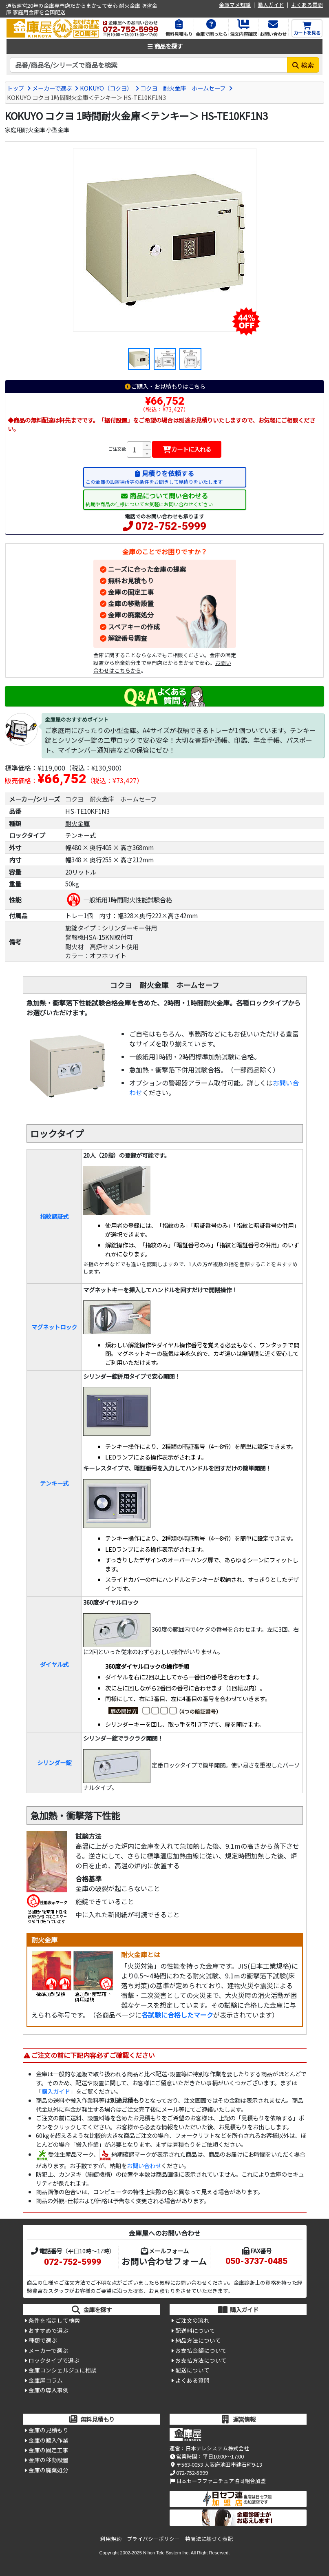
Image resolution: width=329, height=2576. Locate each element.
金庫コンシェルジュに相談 (63, 2370)
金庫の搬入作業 (48, 2440)
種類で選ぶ (43, 2340)
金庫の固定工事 (131, 592)
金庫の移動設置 (131, 603)
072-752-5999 (170, 526)
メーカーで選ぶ (52, 88)
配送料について (195, 2330)
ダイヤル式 (54, 1664)
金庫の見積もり (48, 2430)
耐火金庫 (77, 823)
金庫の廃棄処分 (131, 615)
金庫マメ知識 (235, 5)
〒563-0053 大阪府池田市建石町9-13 (216, 2464)
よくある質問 (307, 5)
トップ (15, 88)
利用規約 (110, 2539)
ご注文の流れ (192, 2320)
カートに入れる (186, 449)
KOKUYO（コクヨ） (106, 88)
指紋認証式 (54, 1216)
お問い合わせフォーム (164, 2261)
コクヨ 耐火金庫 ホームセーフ (182, 88)
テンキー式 (54, 1483)
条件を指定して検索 (54, 2320)
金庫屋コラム (46, 2380)
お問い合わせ (144, 2165)
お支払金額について (201, 2350)
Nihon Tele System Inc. (166, 2552)
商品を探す (165, 46)
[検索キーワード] (148, 65)
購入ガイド (271, 5)
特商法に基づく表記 (209, 2539)
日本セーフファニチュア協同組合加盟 (218, 2481)
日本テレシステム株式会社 (217, 2448)
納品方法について (198, 2340)
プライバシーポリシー (153, 2539)
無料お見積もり (131, 580)
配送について (192, 2370)
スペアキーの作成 (134, 626)
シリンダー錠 (54, 1762)
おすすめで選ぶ (48, 2330)
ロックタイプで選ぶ (54, 2360)
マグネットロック (54, 1326)
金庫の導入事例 (48, 2390)
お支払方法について (201, 2360)
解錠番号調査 (127, 638)
